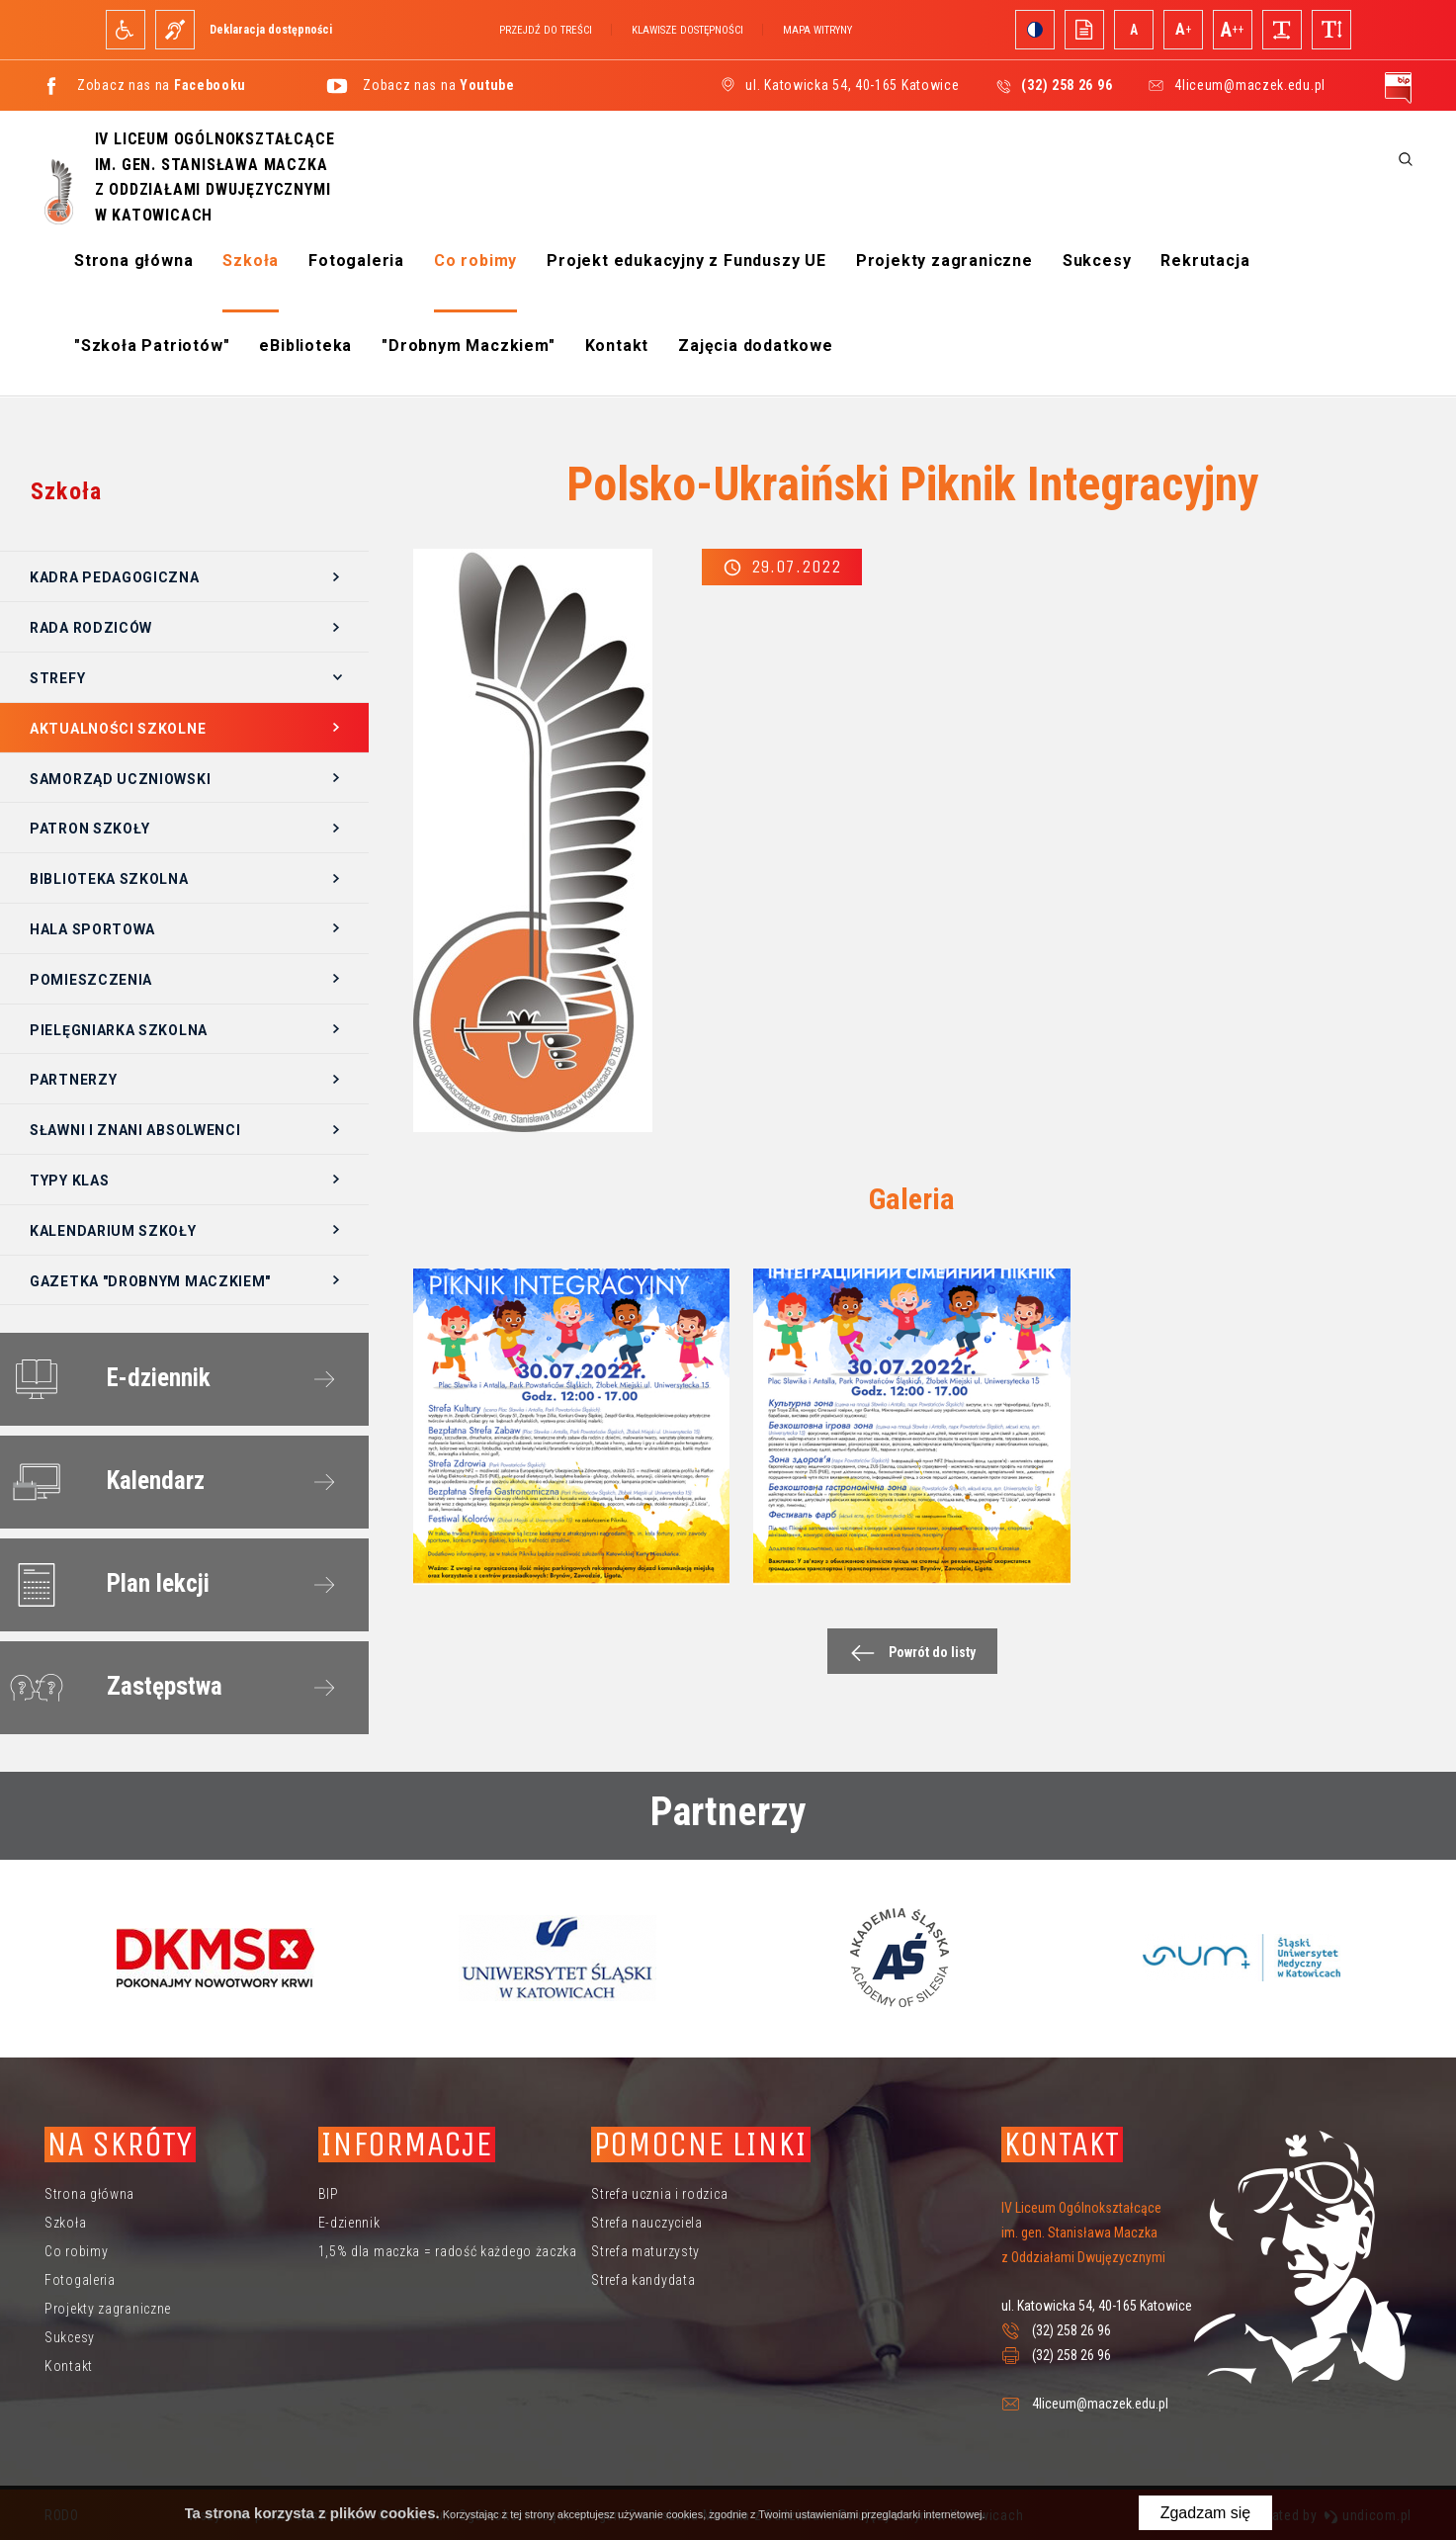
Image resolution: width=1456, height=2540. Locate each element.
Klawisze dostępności (687, 30)
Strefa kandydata (643, 2280)
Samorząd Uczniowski (120, 779)
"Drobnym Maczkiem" (468, 345)
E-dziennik (106, 1379)
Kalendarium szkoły (113, 1231)
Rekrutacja (1204, 260)
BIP (328, 2194)
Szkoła (250, 260)
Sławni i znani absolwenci (135, 1130)
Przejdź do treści (545, 30)
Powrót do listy (908, 1652)
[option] (215, 1957)
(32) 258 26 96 (1071, 2330)
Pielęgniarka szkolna (119, 1030)
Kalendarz (103, 1482)
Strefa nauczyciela (647, 2223)
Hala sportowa (92, 929)
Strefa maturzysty (645, 2251)
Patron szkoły (90, 828)
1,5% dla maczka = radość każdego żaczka (447, 2251)
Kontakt (617, 345)
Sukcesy (1097, 260)
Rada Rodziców (91, 628)
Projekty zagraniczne (944, 260)
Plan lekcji (106, 1585)
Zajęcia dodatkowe (755, 345)
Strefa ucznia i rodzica (659, 2194)
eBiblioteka (305, 345)
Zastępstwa (112, 1687)
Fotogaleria (356, 260)
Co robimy (475, 260)
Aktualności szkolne (118, 729)
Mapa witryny (817, 30)
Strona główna (133, 260)
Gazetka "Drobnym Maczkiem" (150, 1281)
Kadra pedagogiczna (115, 577)
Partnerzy (73, 1080)
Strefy (57, 678)
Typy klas (69, 1180)
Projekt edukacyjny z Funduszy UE (686, 260)
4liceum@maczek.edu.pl (1250, 85)
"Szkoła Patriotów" (151, 345)
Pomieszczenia (91, 980)
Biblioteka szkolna (109, 879)
